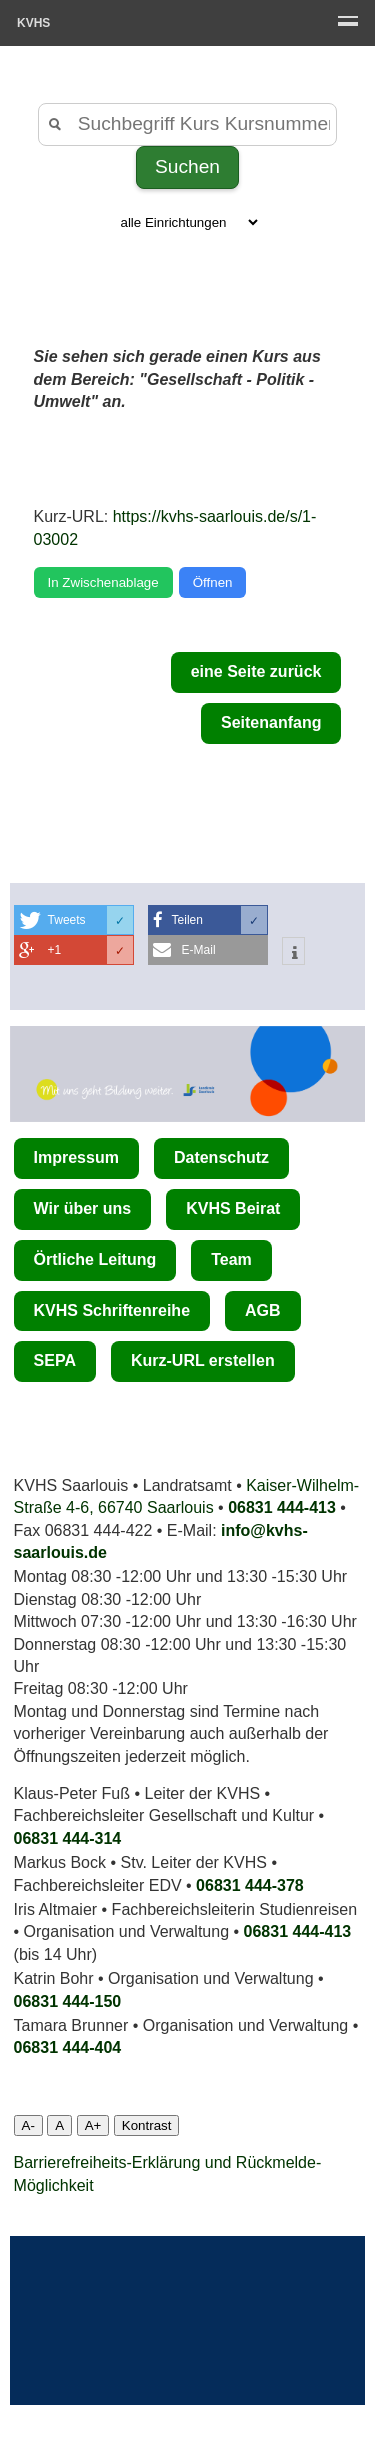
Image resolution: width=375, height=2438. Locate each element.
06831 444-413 (282, 1507)
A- (28, 2125)
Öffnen (213, 582)
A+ (93, 2125)
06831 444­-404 (68, 2047)
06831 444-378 (250, 1885)
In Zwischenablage (103, 582)
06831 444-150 (68, 2001)
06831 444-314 (68, 1838)
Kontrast (147, 2125)
